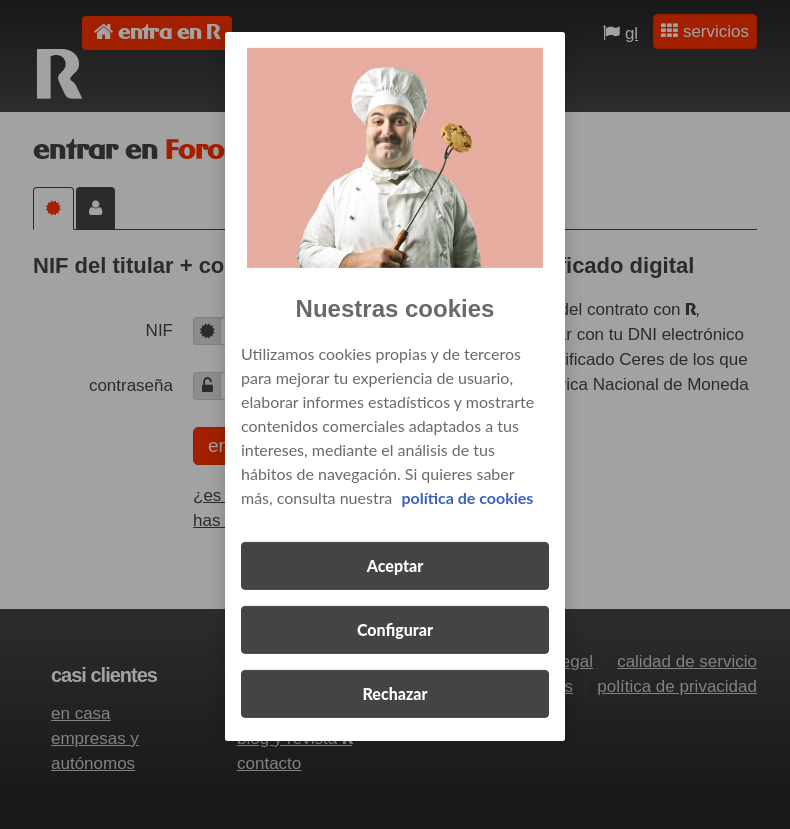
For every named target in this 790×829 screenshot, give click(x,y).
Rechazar (394, 693)
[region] (395, 386)
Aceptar (395, 565)
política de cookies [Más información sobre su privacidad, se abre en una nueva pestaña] (467, 497)
